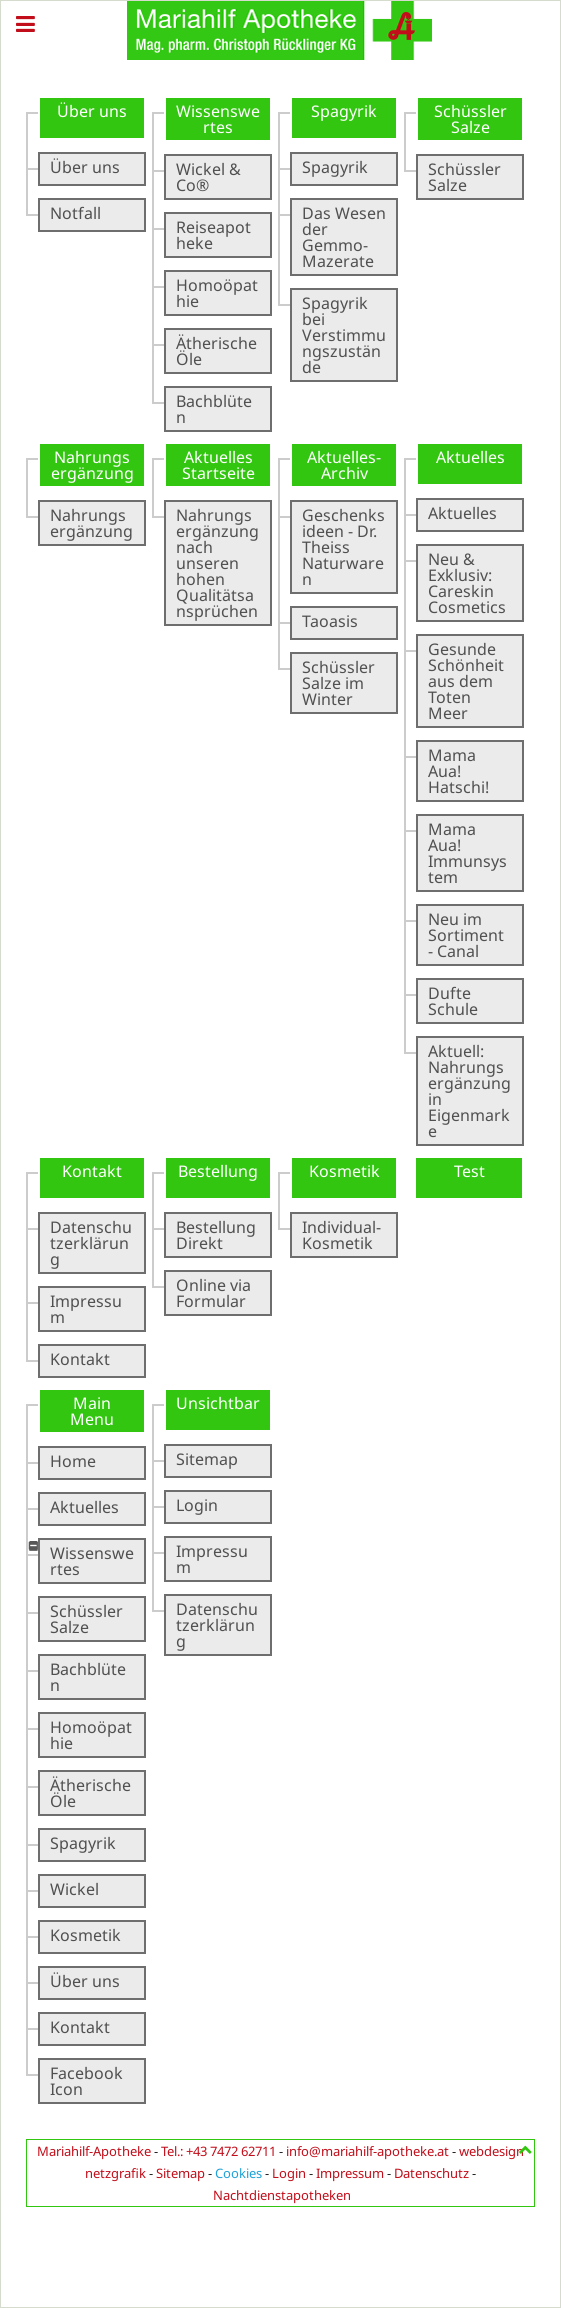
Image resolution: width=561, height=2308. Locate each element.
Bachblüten (214, 409)
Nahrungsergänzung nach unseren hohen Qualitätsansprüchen (217, 563)
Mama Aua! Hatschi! (458, 771)
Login (197, 1505)
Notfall (75, 213)
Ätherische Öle (216, 351)
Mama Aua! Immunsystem (467, 853)
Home (73, 1461)
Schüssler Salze (464, 177)
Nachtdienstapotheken (282, 2195)
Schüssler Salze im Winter (338, 683)
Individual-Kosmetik (341, 1235)
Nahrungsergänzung (91, 523)
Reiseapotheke (213, 235)
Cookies (238, 2173)
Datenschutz (431, 2173)
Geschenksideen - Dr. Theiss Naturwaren (343, 547)
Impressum (86, 1309)
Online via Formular (213, 1293)
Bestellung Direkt (216, 1235)
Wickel (74, 1889)
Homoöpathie (217, 293)
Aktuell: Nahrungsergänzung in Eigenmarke (469, 1091)
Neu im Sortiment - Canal (466, 935)
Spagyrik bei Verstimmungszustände (344, 335)
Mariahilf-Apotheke (94, 2151)
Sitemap (207, 1459)
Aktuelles (462, 513)
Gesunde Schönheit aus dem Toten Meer (466, 681)
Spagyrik (335, 167)
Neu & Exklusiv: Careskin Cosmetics (467, 583)
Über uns (85, 167)
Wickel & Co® (208, 177)
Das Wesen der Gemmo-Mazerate (344, 237)
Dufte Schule (453, 1001)
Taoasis (330, 621)
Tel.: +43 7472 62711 (218, 2151)
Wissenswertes (92, 1561)
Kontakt (80, 1359)
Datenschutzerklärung (91, 1243)
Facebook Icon (86, 2081)
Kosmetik (85, 1935)
